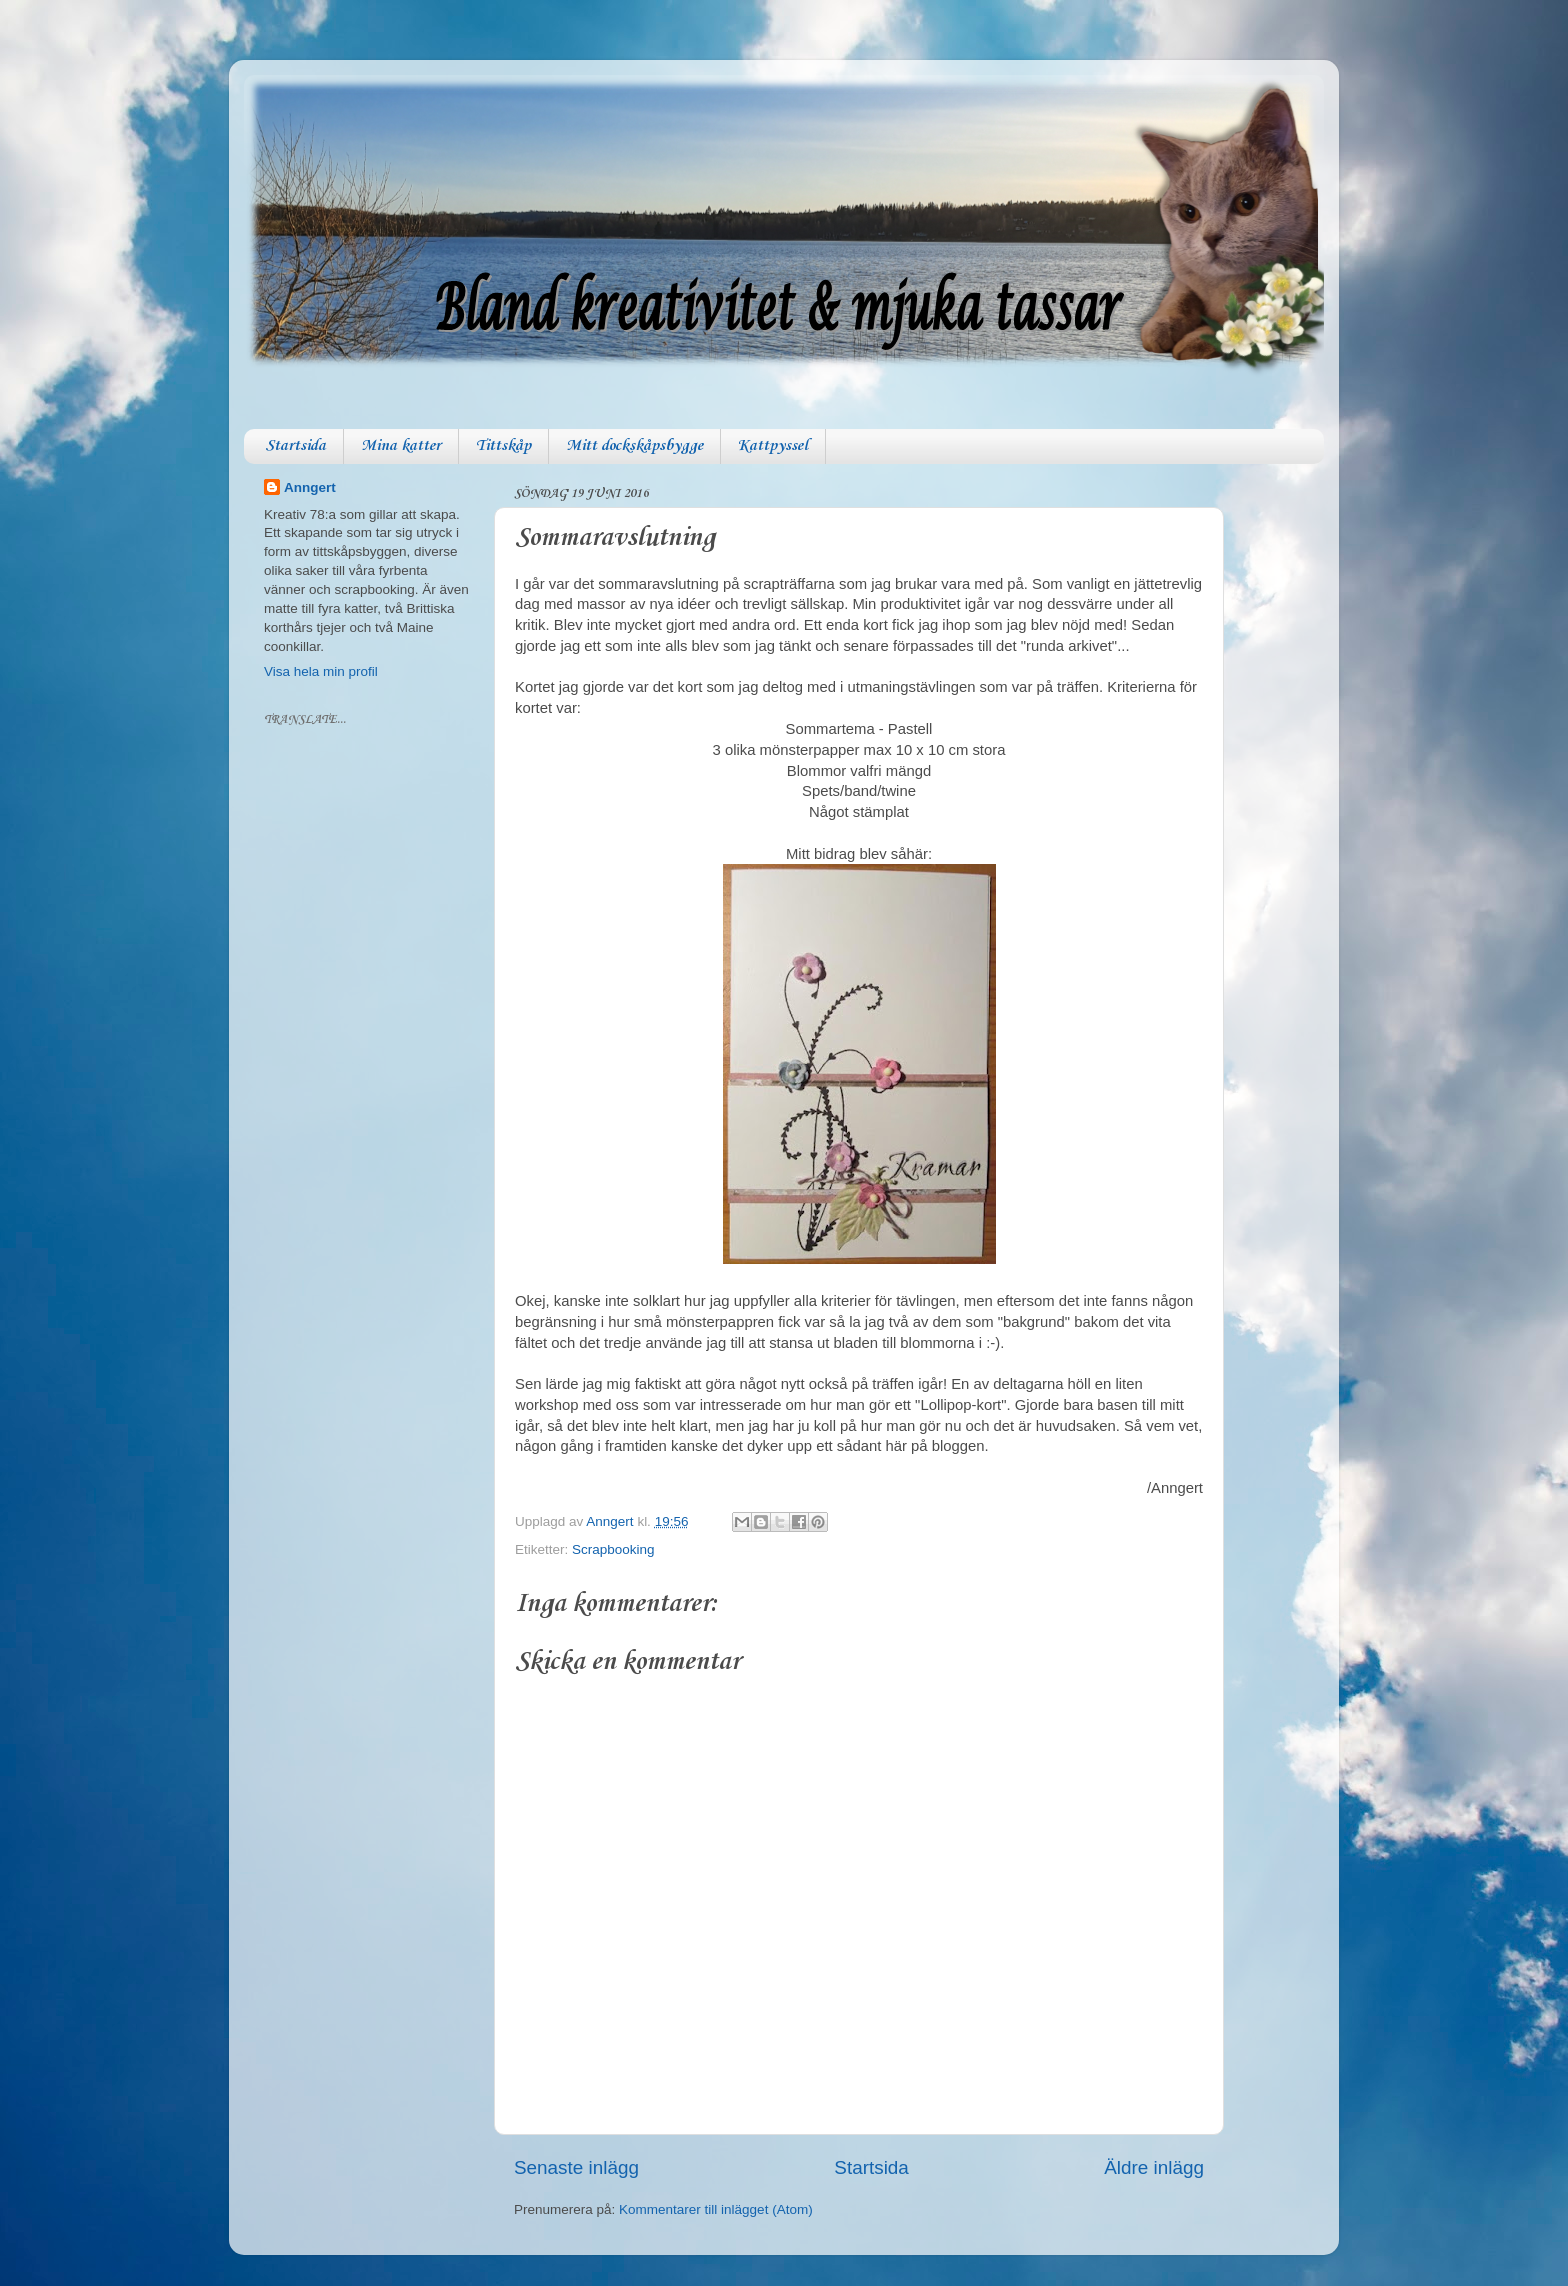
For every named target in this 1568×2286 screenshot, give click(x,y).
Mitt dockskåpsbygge (634, 446)
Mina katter (401, 446)
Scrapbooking (613, 1549)
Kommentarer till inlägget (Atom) (716, 2209)
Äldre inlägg (1154, 2167)
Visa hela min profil (321, 671)
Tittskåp (503, 446)
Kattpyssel (773, 446)
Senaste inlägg (576, 2167)
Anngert (310, 487)
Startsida (295, 446)
